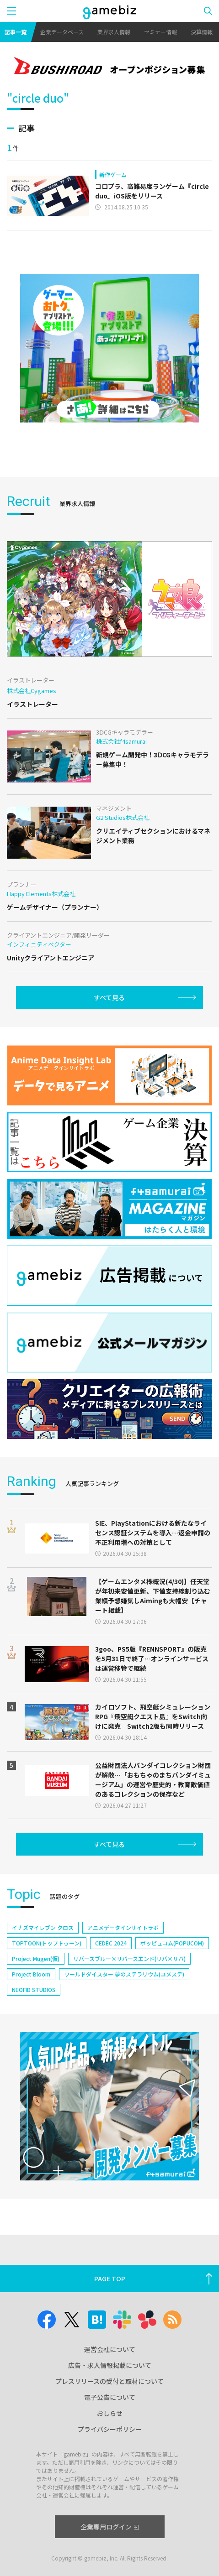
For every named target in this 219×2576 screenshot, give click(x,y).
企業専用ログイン (109, 2526)
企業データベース (62, 32)
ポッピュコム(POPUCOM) (172, 1943)
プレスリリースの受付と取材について (109, 2381)
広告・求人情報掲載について (109, 2365)
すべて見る (109, 997)
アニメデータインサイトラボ (123, 1927)
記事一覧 (16, 32)
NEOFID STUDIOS (33, 1989)
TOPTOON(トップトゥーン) (46, 1943)
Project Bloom (31, 1974)
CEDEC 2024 (111, 1943)
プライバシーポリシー (110, 2429)
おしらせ (110, 2413)
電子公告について (109, 2397)
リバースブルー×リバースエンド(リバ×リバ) (129, 1958)
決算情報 (202, 32)
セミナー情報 (160, 32)
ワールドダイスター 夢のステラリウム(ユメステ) (124, 1974)
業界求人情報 (113, 32)
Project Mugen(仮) (35, 1958)
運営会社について (109, 2349)
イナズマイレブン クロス (43, 1927)
